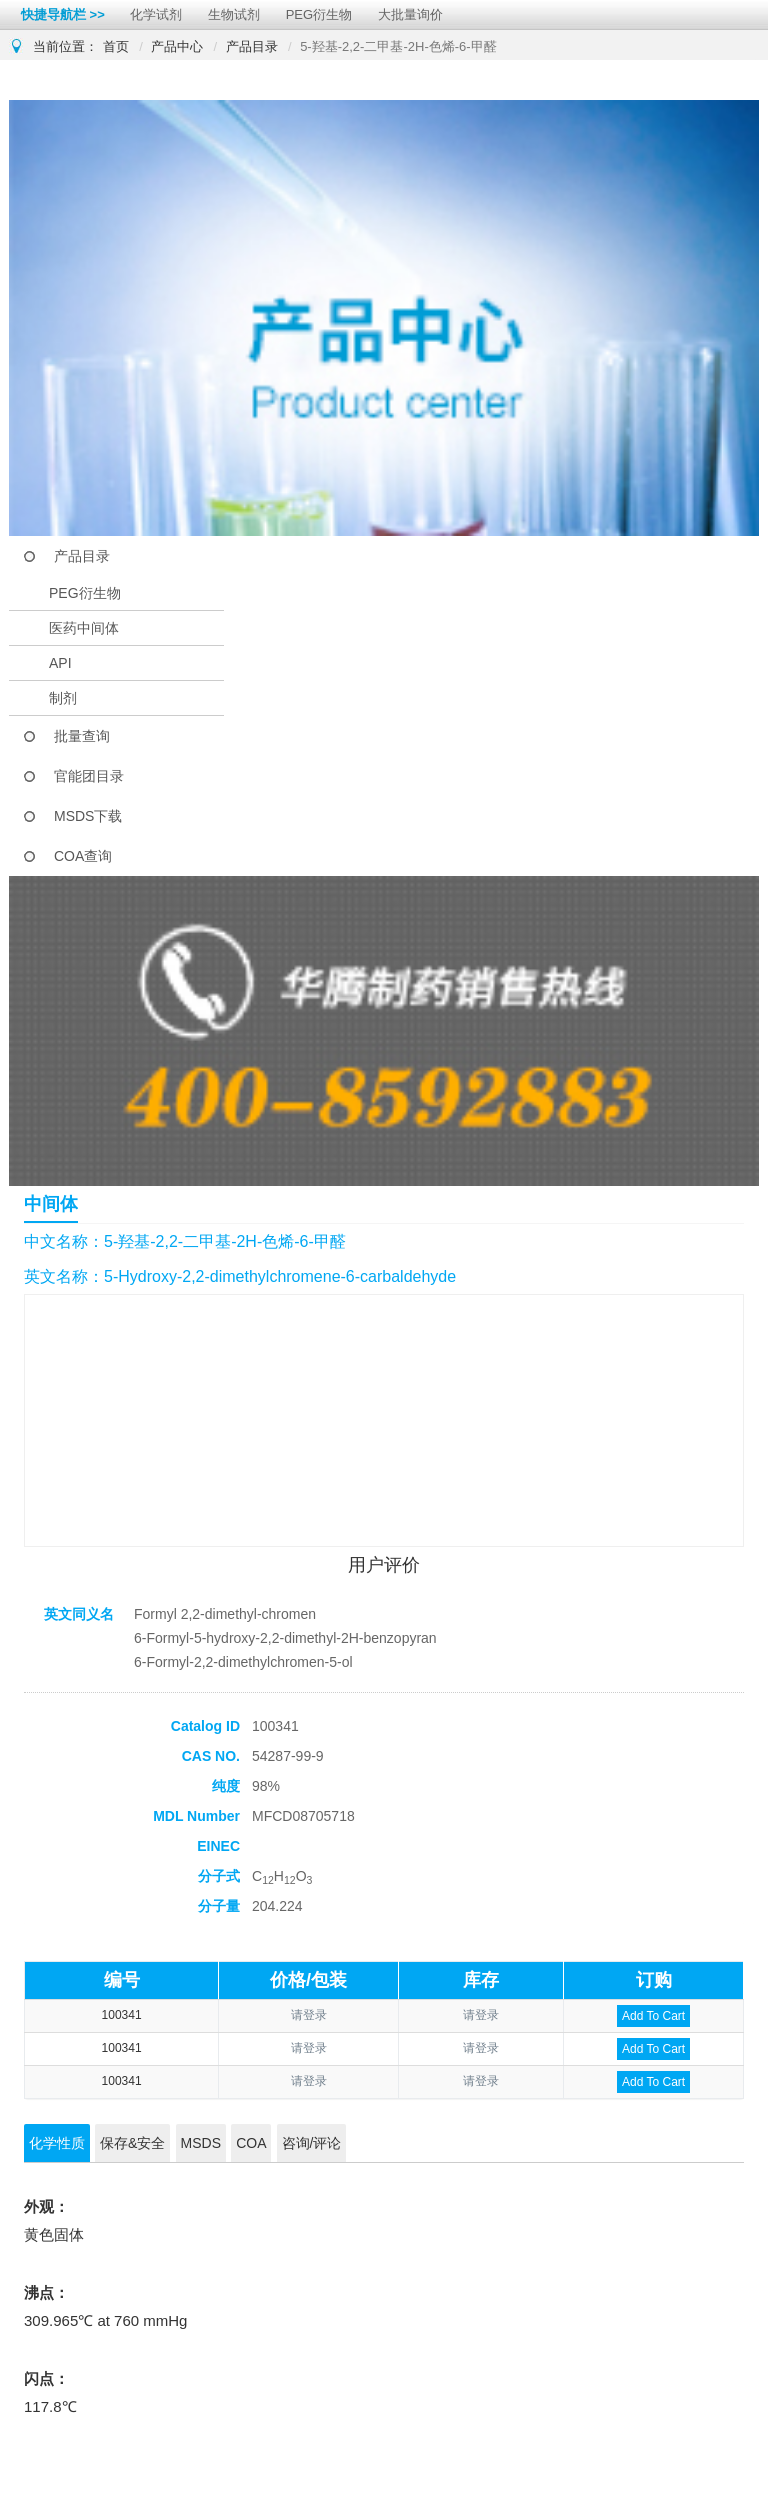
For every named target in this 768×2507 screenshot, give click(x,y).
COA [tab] (251, 2143)
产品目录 (252, 46)
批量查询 (82, 736)
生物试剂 (234, 14)
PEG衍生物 (319, 14)
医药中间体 (84, 628)
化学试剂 (156, 14)
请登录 (309, 2015)
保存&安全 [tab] (132, 2143)
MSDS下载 (88, 816)
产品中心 (177, 46)
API (60, 663)
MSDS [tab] (201, 2143)
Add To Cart (653, 2016)
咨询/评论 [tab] (312, 2143)
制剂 (63, 698)
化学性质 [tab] (57, 2143)
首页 (116, 46)
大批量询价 (410, 14)
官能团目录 (89, 776)
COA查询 (83, 856)
